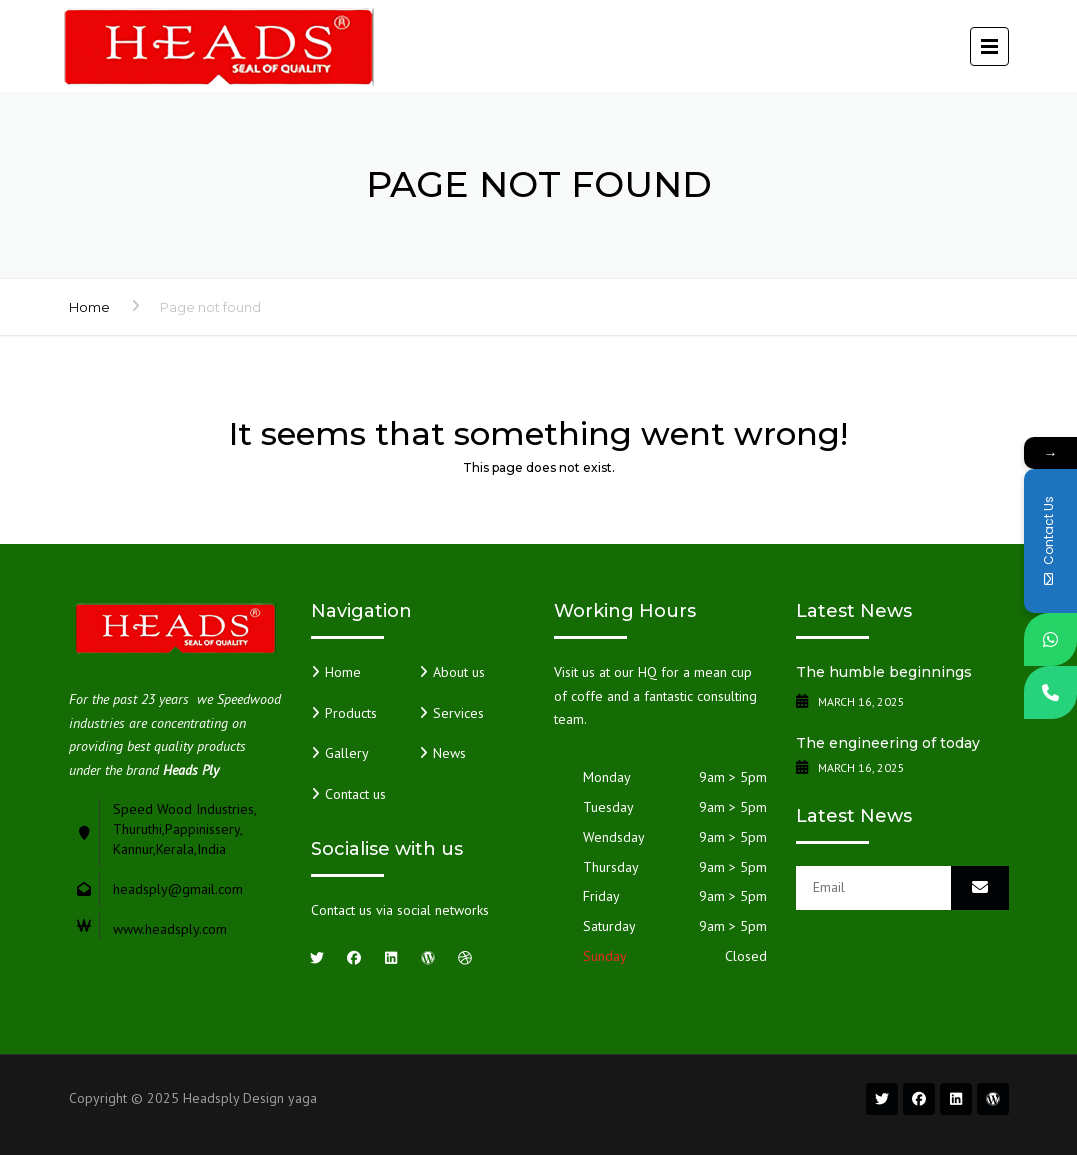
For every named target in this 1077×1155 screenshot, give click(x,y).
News (449, 753)
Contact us (355, 794)
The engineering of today (888, 743)
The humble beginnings (884, 672)
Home (89, 307)
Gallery (347, 753)
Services (458, 713)
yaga (302, 1098)
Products (351, 713)
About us (459, 672)
